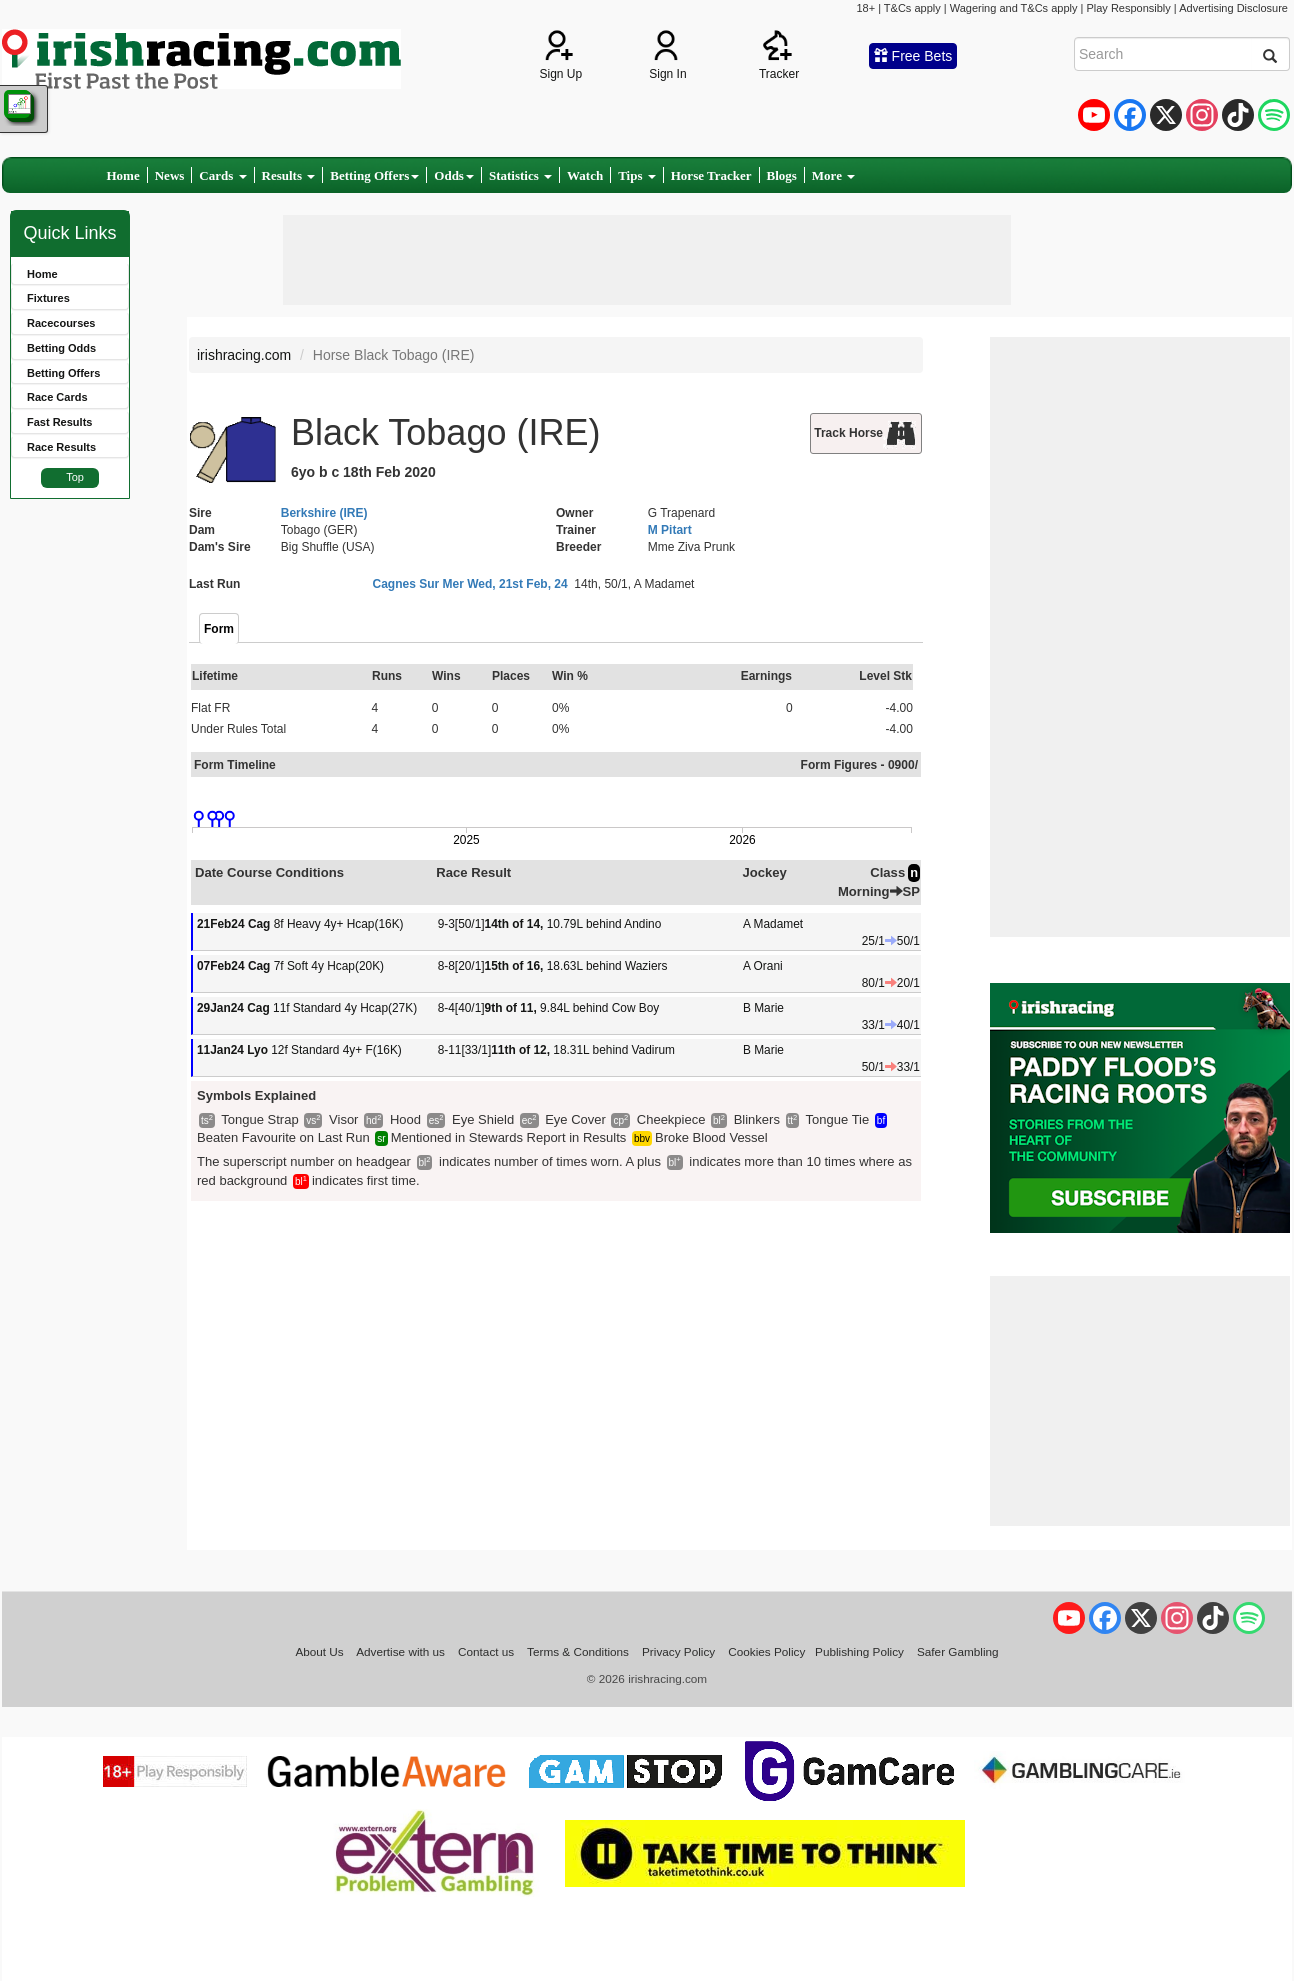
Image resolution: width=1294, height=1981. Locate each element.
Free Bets (913, 56)
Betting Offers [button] (374, 175)
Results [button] (289, 175)
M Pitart (670, 530)
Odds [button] (454, 175)
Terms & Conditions (578, 1651)
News (170, 175)
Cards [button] (222, 175)
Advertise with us (400, 1651)
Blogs (782, 175)
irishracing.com (244, 355)
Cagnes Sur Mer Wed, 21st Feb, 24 (470, 584)
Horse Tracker (711, 175)
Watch (585, 175)
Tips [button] (637, 175)
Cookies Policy (766, 1651)
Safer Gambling (958, 1651)
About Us (319, 1651)
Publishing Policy (859, 1651)
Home (123, 175)
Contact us (486, 1651)
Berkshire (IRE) (324, 513)
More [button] (833, 175)
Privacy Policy (678, 1651)
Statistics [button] (520, 175)
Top (75, 477)
